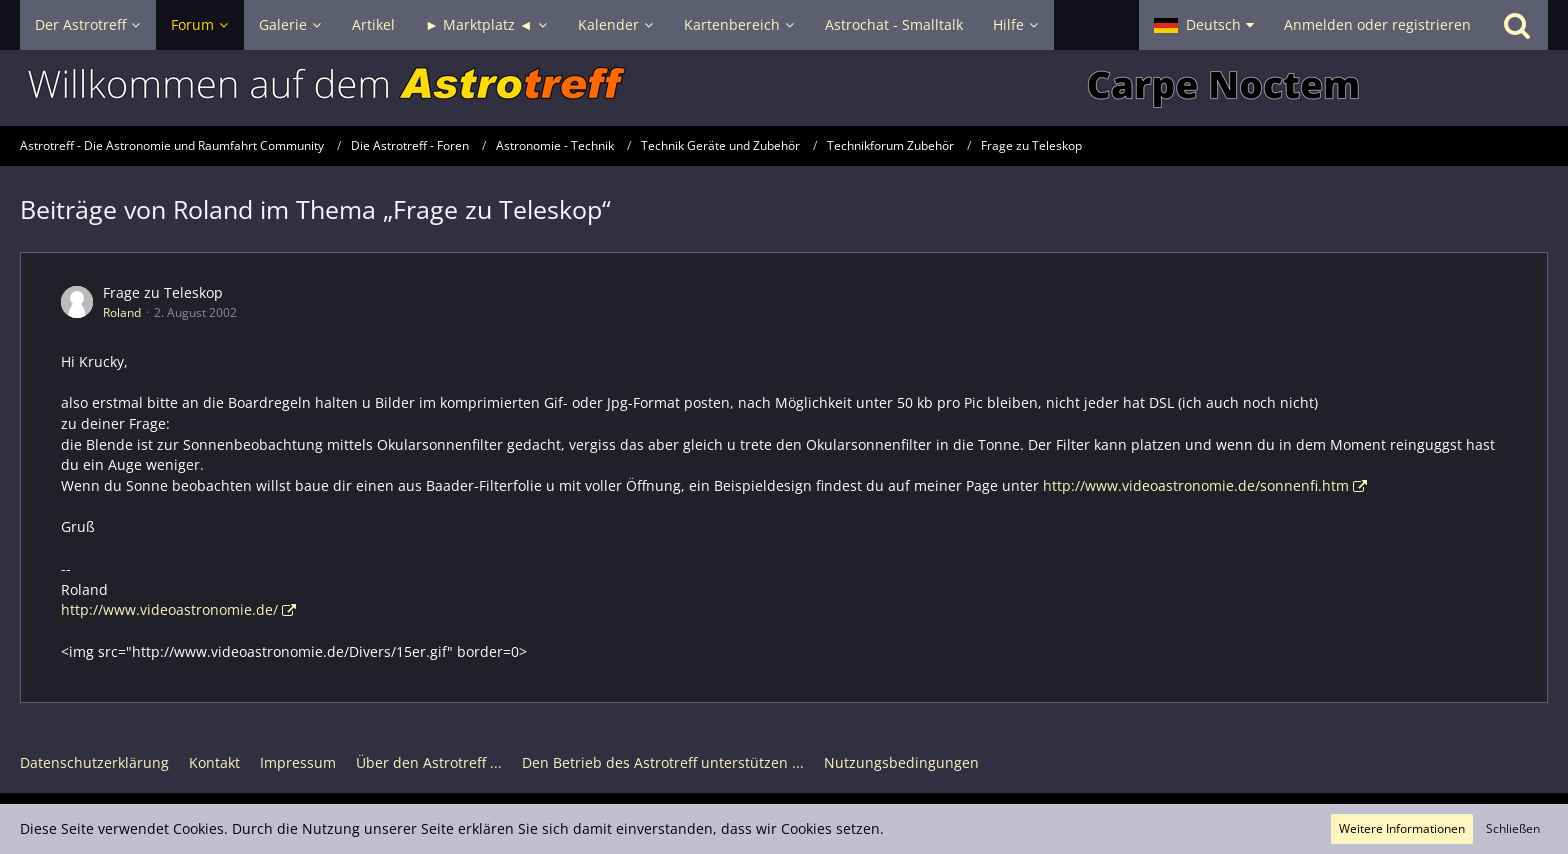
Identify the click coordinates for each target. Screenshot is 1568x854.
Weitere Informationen (1402, 828)
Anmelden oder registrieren (1377, 24)
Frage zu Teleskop (163, 292)
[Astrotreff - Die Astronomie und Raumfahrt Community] (784, 88)
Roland (122, 312)
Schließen (1513, 828)
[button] (1204, 25)
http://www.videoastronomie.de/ (169, 609)
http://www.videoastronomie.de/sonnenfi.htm (1196, 485)
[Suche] (1517, 25)
